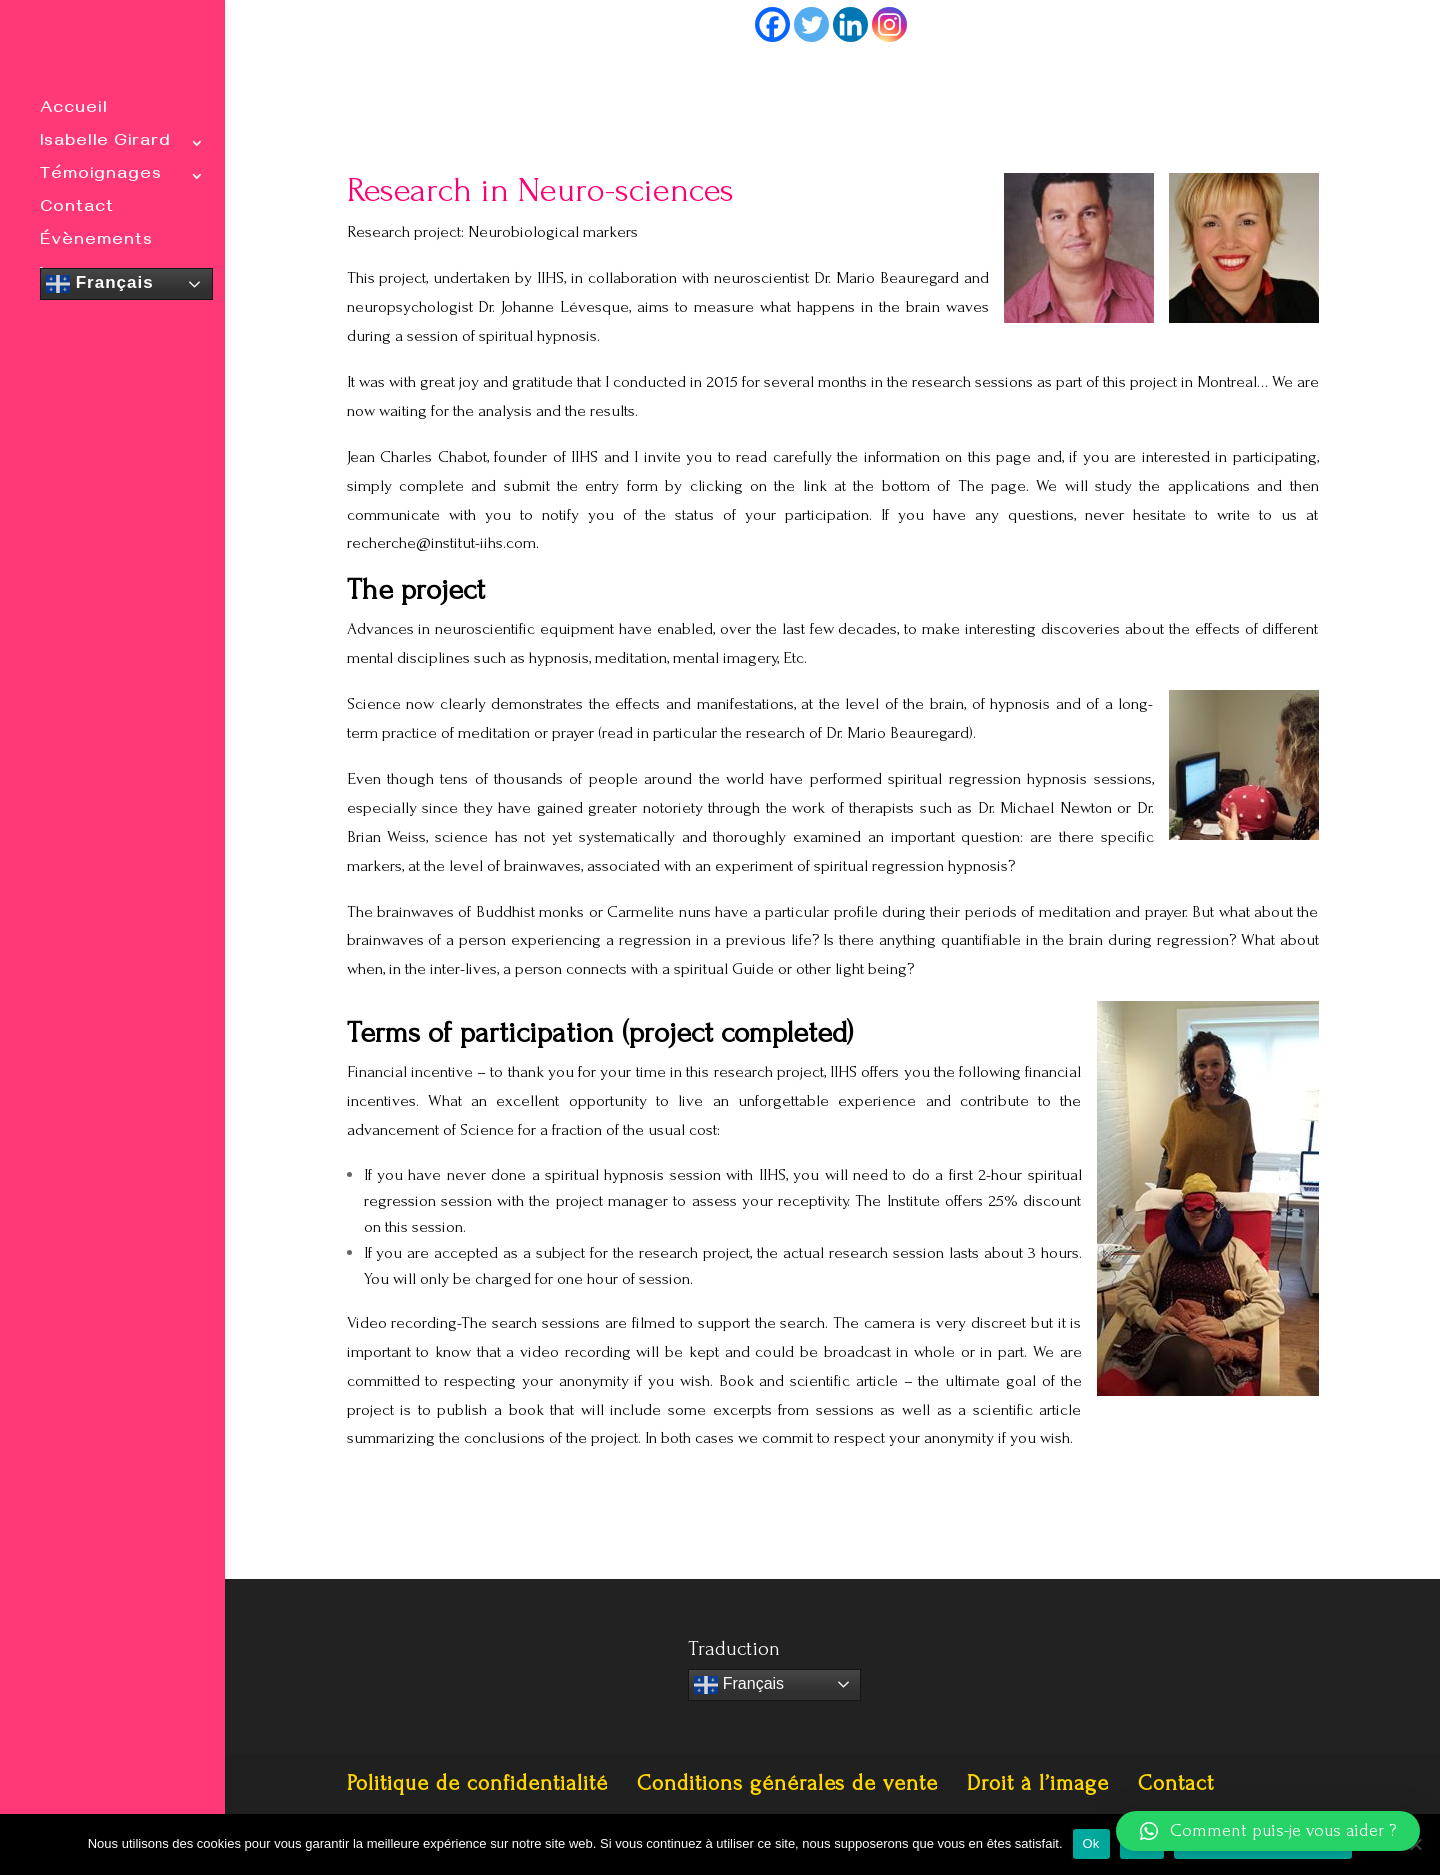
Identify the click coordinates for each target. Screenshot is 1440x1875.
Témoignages (101, 177)
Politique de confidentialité (477, 1783)
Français (100, 284)
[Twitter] (811, 24)
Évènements (96, 243)
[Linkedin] (850, 24)
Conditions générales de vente (787, 1783)
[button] (1268, 1831)
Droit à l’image (1038, 1783)
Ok (1091, 1843)
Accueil (73, 111)
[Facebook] (772, 24)
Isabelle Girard (105, 144)
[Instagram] (889, 24)
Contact (77, 210)
